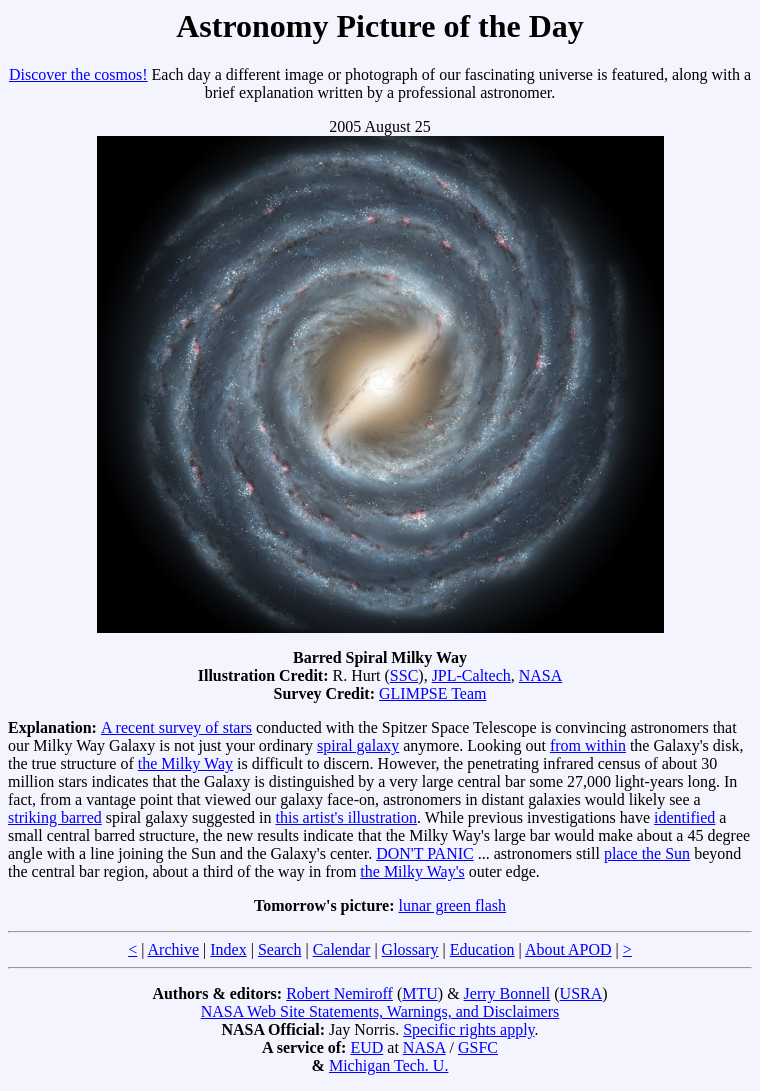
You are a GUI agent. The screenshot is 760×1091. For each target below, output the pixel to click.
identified (684, 817)
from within (588, 745)
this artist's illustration (347, 817)
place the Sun (647, 853)
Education (482, 949)
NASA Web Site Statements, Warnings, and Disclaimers (380, 1011)
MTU (420, 993)
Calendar (342, 949)
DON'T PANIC (425, 853)
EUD (366, 1047)
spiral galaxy (358, 745)
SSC (404, 675)
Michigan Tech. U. (388, 1065)
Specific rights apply (468, 1029)
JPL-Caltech (471, 675)
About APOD (568, 949)
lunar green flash (453, 905)
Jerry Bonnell (507, 993)
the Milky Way (185, 763)
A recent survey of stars (176, 727)
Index (228, 949)
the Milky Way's (412, 871)
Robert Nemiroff (339, 993)
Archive (174, 949)
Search (280, 949)
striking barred (55, 817)
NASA (541, 675)
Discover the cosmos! (78, 74)
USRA (581, 993)
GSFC (478, 1047)
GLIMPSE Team (432, 693)
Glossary (410, 949)
